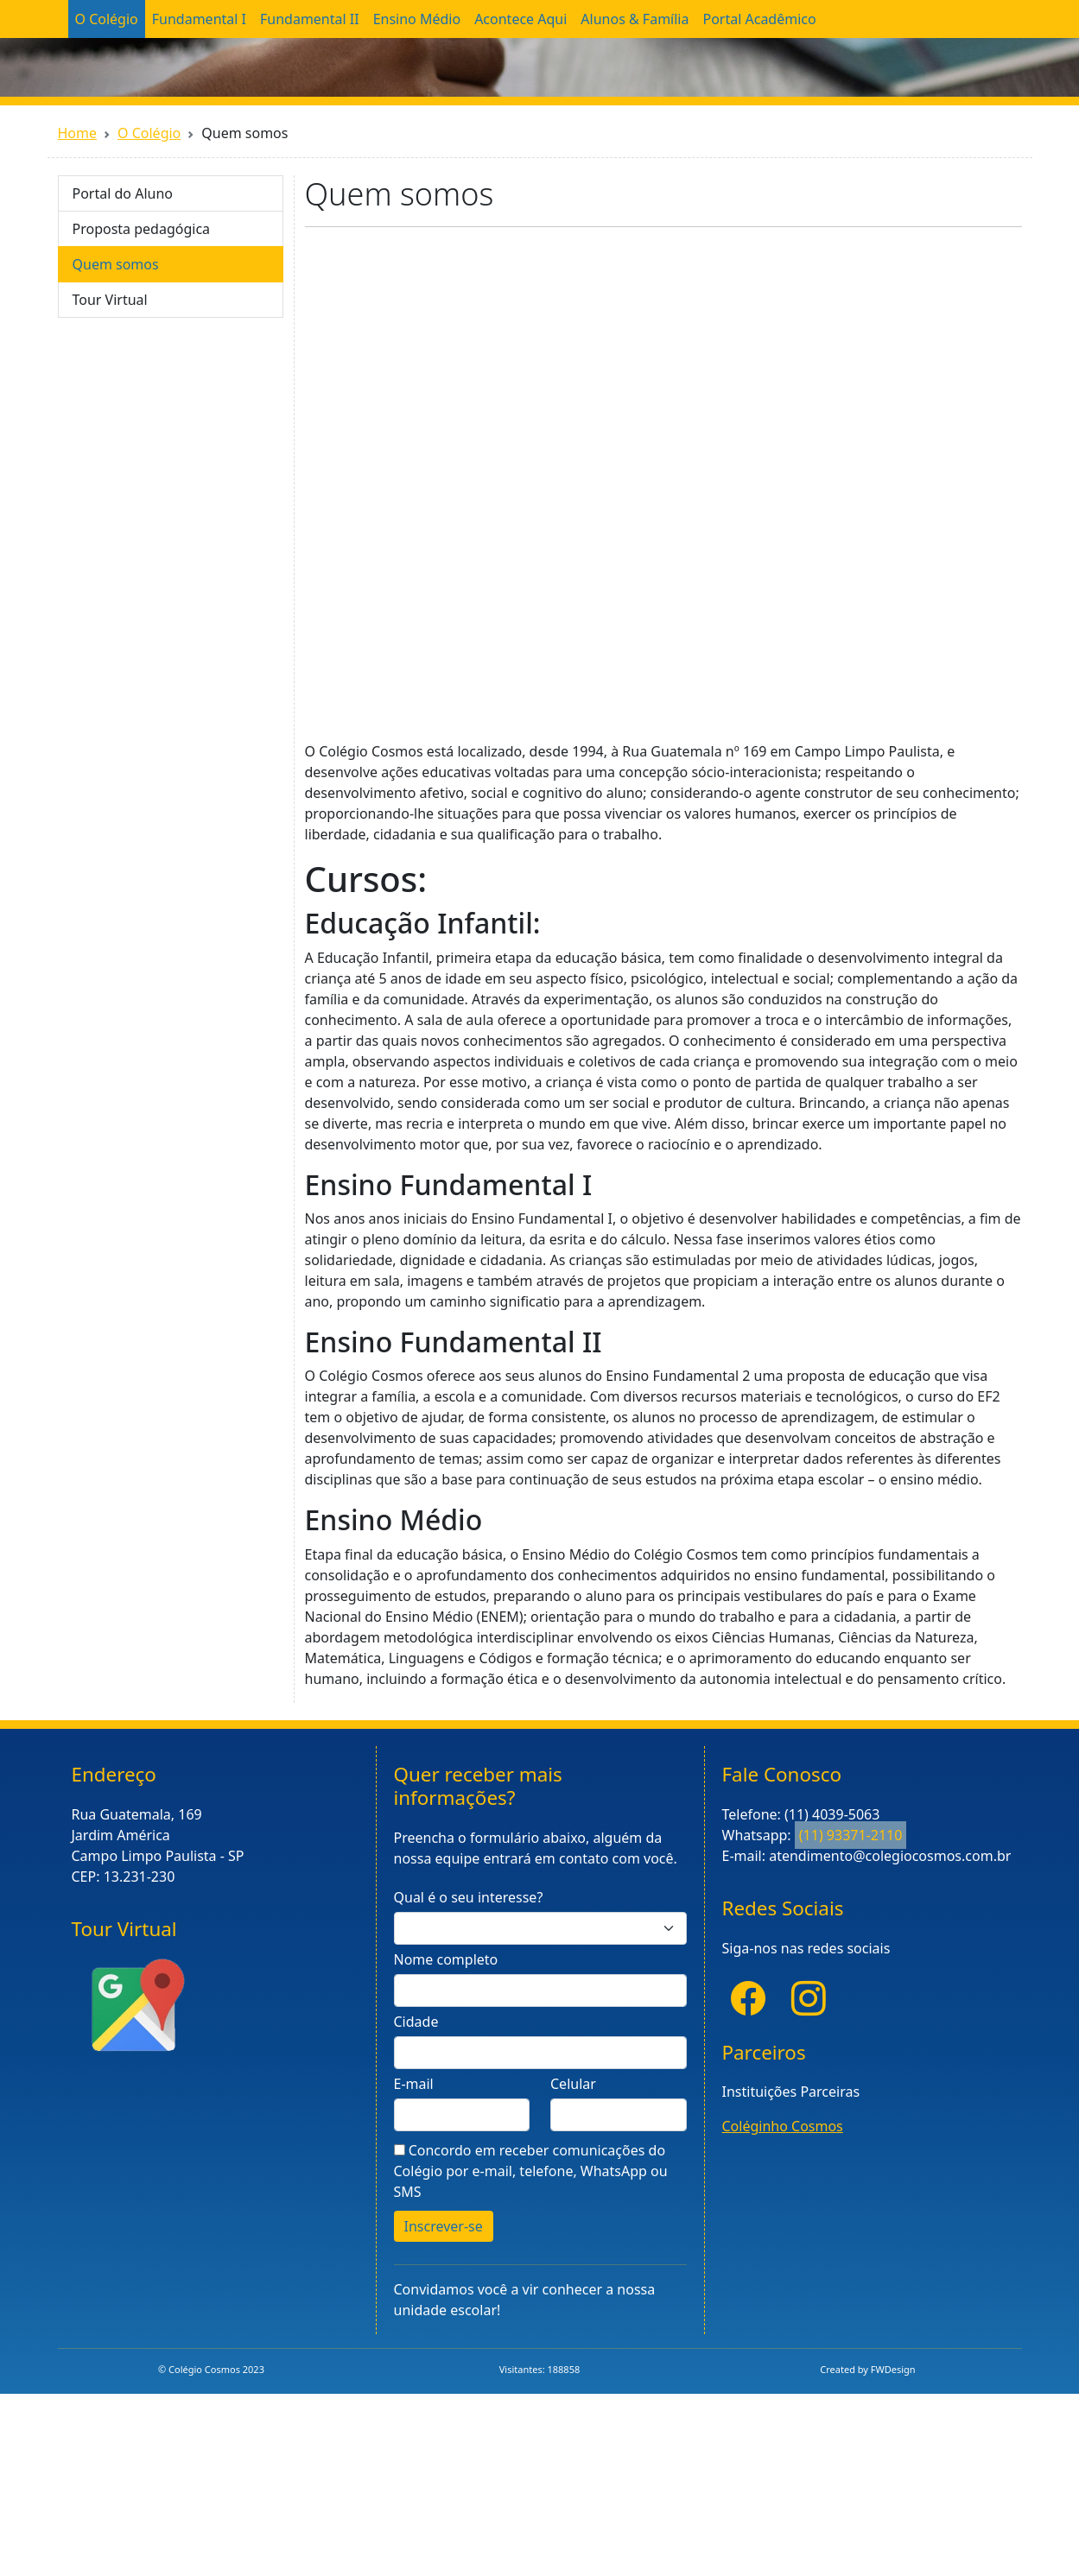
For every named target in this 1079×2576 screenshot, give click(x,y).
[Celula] (618, 2114)
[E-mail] (462, 2114)
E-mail (414, 2083)
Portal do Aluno (123, 193)
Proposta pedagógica (142, 228)
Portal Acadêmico (759, 18)
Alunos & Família (635, 18)
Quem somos (116, 264)
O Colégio (106, 18)
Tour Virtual (110, 299)
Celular (573, 2083)
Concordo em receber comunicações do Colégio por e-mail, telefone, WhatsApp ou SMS (531, 2171)
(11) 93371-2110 (851, 1835)
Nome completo (446, 1959)
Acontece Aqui (520, 18)
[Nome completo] (540, 1990)
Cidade (416, 2021)
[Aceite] (399, 2149)
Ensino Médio (417, 18)
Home (78, 132)
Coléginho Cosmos (782, 2126)
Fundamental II (309, 18)
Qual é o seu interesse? (468, 1897)
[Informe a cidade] (540, 2052)
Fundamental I (199, 18)
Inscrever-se (443, 2226)
